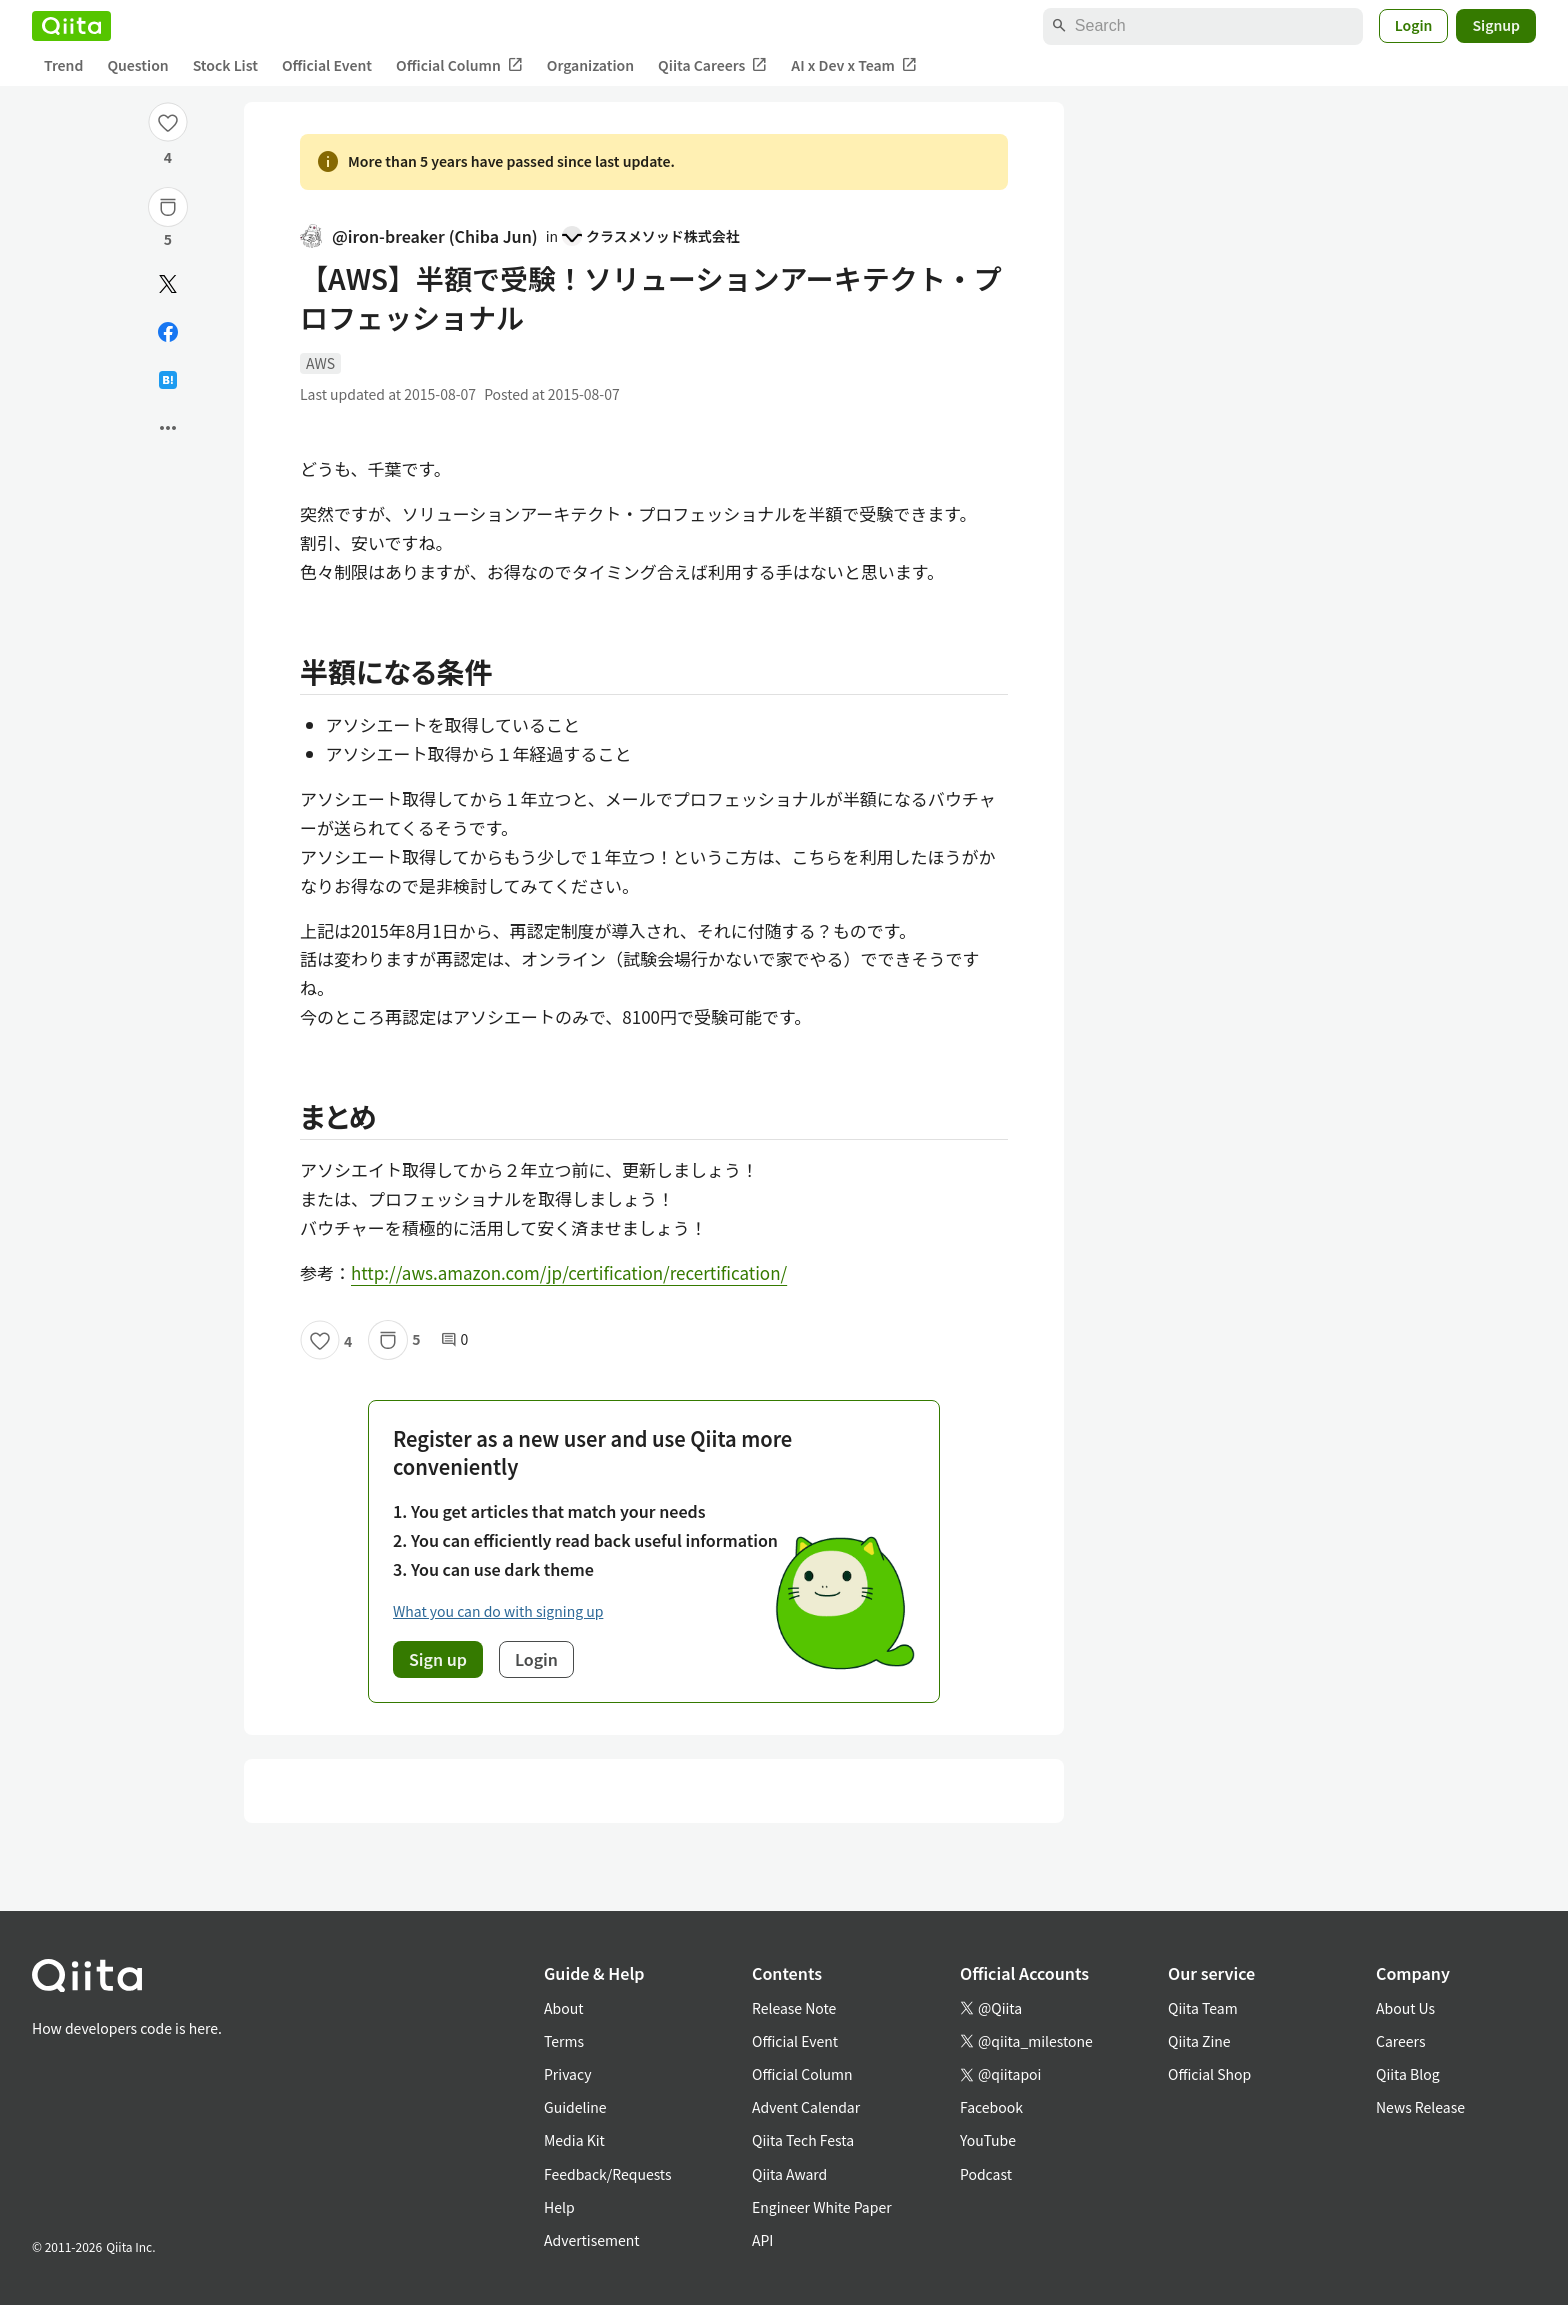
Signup (1496, 25)
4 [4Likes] (168, 157)
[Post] (168, 284)
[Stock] (168, 207)
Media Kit (574, 2140)
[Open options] (168, 428)
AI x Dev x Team (854, 65)
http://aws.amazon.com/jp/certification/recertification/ (569, 1272)
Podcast (986, 2174)
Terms (564, 2041)
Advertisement (592, 2240)
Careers (1400, 2041)
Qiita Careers (712, 65)
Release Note (794, 2008)
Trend (63, 65)
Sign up (438, 1659)
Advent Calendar (806, 2107)
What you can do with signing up (498, 1611)
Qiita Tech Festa (803, 2140)
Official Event (327, 65)
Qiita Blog (1408, 2074)
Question (137, 65)
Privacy (567, 2074)
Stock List (225, 65)
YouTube (988, 2140)
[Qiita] (71, 26)
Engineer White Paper (822, 2207)
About (563, 2008)
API (762, 2240)
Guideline (575, 2107)
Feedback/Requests (608, 2174)
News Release (1420, 2107)
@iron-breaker (419, 236)
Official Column (459, 65)
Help (559, 2207)
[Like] (168, 122)
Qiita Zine (1199, 2041)
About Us (1405, 2008)
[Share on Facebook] (168, 332)
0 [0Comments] (455, 1339)
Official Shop (1209, 2074)
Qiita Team (1203, 2008)
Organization (590, 65)
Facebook (991, 2107)
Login (1414, 25)
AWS (320, 363)
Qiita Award (789, 2174)
